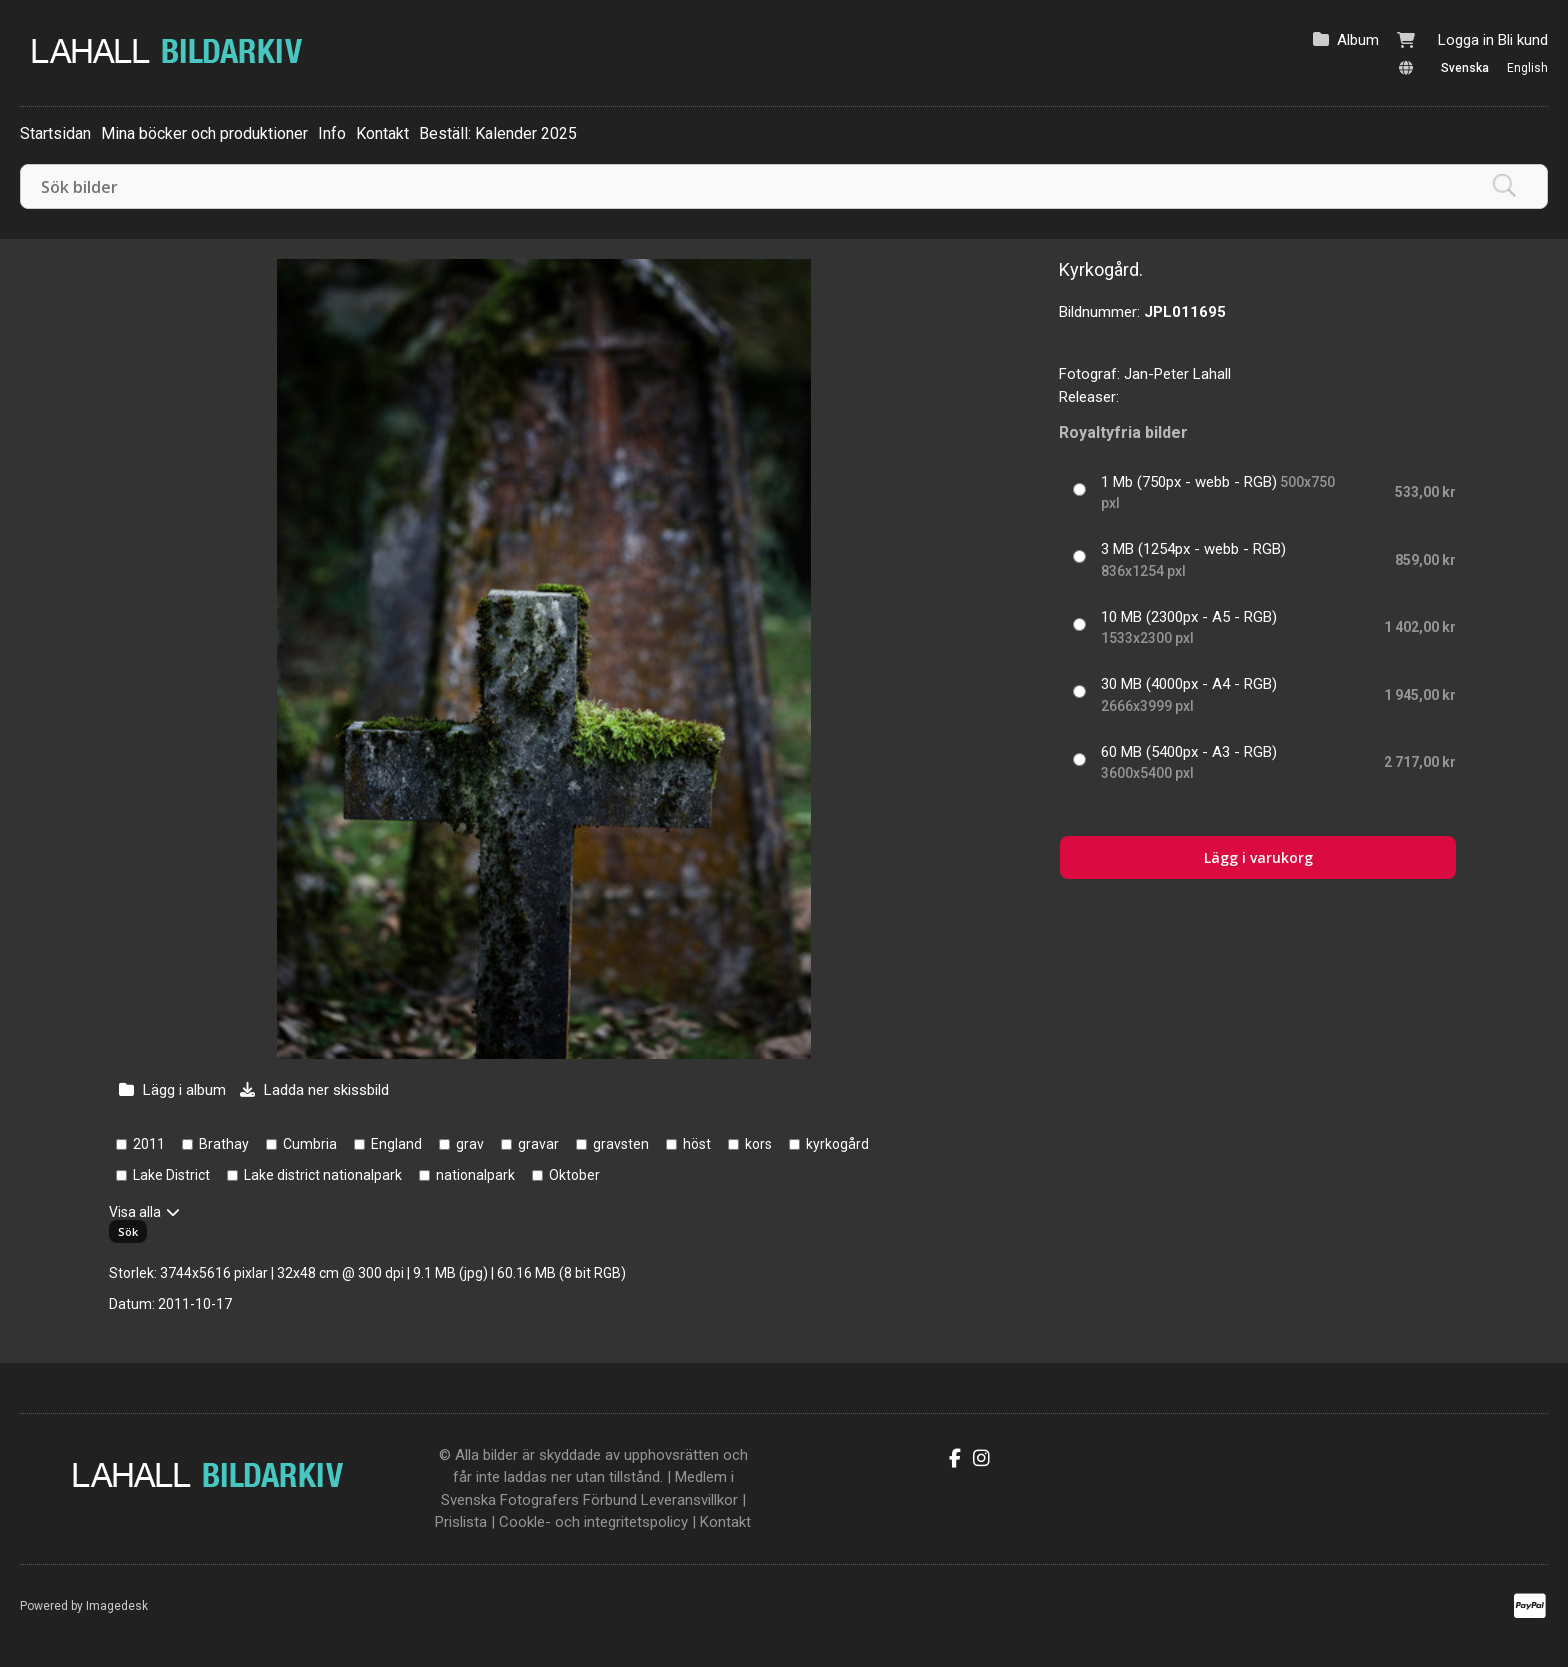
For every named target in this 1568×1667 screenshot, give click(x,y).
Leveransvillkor (689, 1500)
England (396, 1144)
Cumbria (310, 1144)
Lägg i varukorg (1258, 857)
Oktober (574, 1175)
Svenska (1465, 68)
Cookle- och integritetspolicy (593, 1522)
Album (1358, 40)
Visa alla (135, 1212)
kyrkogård (837, 1144)
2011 (149, 1144)
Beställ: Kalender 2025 (498, 133)
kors (758, 1144)
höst (697, 1144)
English (1527, 68)
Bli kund (1523, 40)
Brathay (224, 1144)
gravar (538, 1144)
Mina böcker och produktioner (204, 133)
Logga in (1466, 40)
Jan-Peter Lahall (1177, 374)
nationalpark (475, 1175)
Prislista (461, 1522)
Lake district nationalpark (323, 1175)
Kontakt (382, 133)
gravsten (621, 1144)
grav (470, 1144)
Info (332, 133)
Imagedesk (117, 1606)
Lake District (171, 1175)
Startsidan (55, 133)
